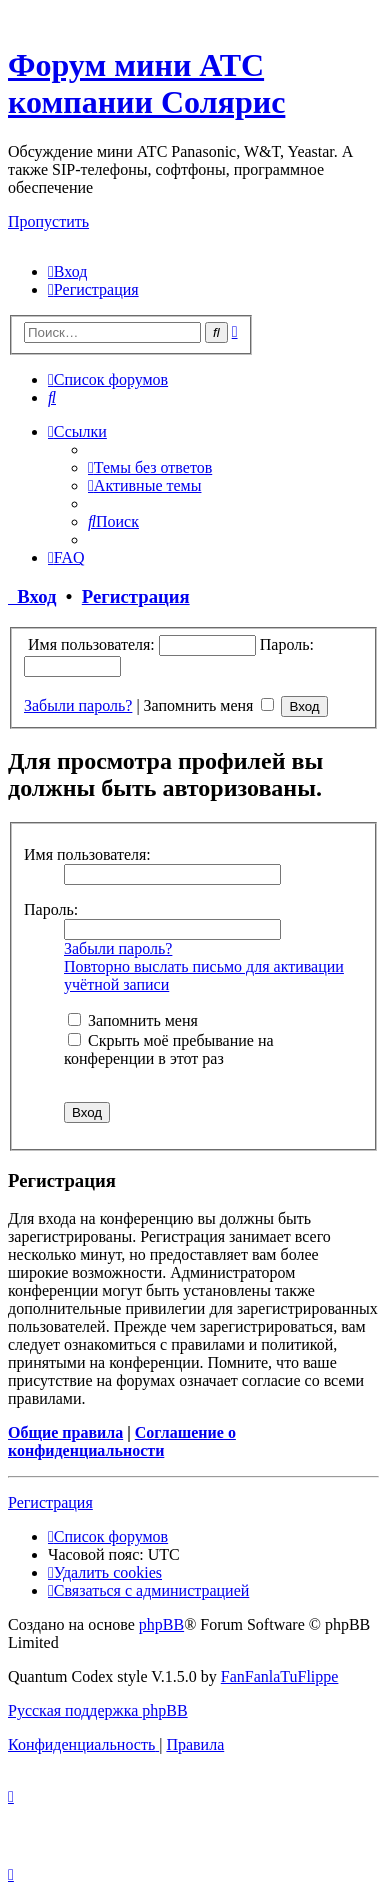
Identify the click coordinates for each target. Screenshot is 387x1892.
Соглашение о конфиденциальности (122, 1441)
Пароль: (51, 909)
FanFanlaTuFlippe (280, 1676)
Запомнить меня (209, 705)
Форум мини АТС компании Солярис (146, 83)
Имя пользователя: (87, 854)
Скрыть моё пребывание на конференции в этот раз (169, 1049)
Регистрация (136, 596)
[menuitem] (67, 271)
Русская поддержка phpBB (98, 1710)
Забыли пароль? (78, 705)
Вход (32, 596)
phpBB (161, 1624)
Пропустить (48, 221)
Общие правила (65, 1432)
